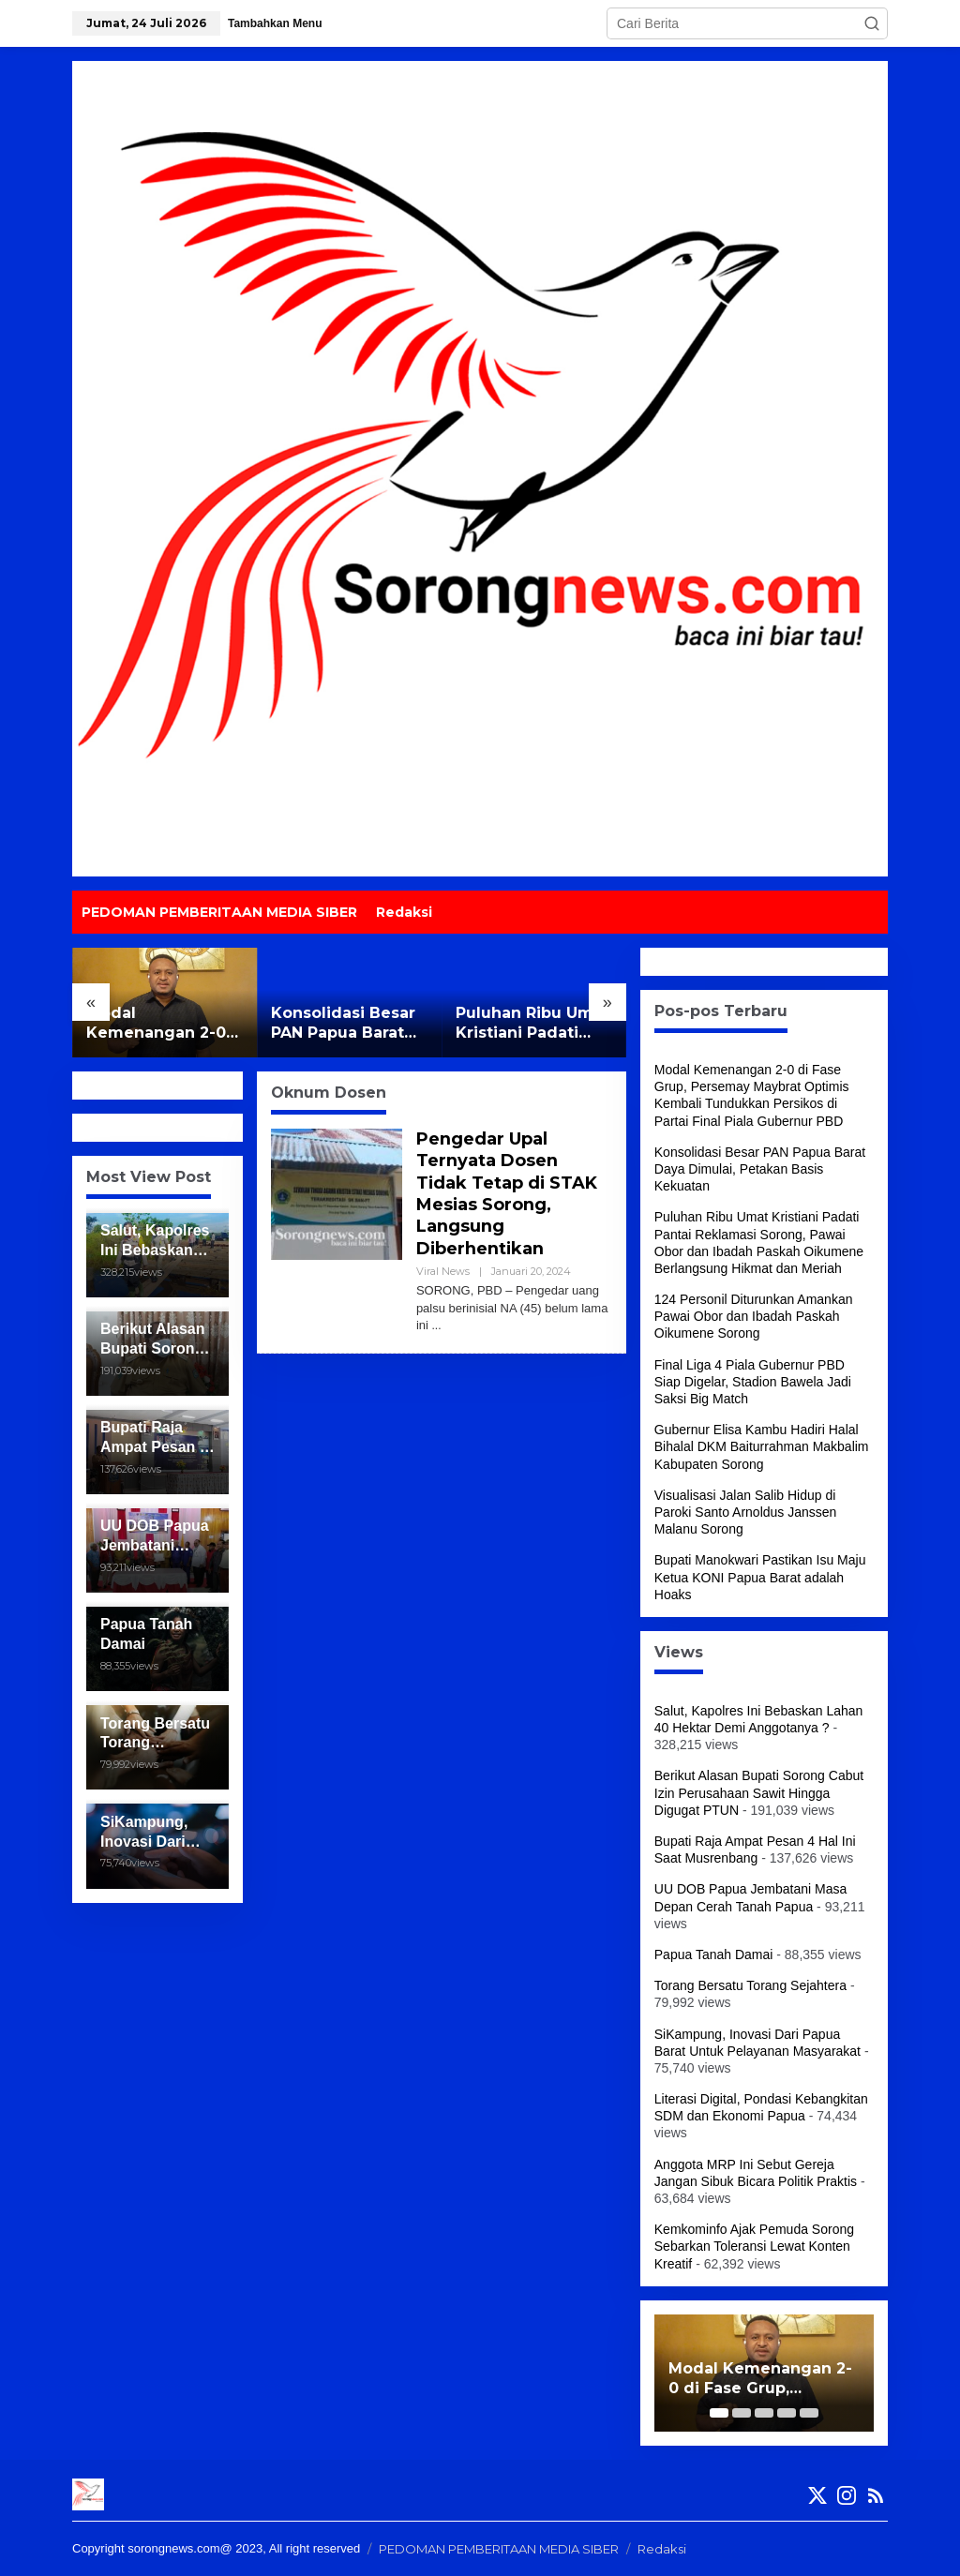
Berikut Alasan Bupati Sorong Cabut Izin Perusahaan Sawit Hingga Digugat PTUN (758, 1792)
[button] (872, 23)
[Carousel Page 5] (809, 2413)
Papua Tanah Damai (713, 1954)
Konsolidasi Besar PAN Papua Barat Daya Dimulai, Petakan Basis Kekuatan (343, 1023)
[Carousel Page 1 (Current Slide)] (719, 2413)
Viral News (443, 1271)
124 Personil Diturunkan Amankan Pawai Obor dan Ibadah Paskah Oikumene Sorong (753, 1316)
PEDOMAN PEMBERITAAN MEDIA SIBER (499, 2548)
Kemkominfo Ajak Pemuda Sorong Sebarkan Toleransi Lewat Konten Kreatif (754, 2246)
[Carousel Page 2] (741, 2413)
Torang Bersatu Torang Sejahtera (750, 1985)
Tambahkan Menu (275, 23)
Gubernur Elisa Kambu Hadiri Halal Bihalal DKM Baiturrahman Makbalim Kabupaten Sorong (761, 1446)
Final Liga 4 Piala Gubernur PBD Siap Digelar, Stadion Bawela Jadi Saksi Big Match (752, 1381)
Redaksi (662, 2548)
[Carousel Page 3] (764, 2413)
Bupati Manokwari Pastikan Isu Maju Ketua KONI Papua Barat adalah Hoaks (760, 1576)
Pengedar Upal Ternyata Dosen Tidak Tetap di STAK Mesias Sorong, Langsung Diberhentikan (507, 1194)
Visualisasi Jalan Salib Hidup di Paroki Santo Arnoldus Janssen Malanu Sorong (745, 1512)
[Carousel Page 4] (786, 2413)
